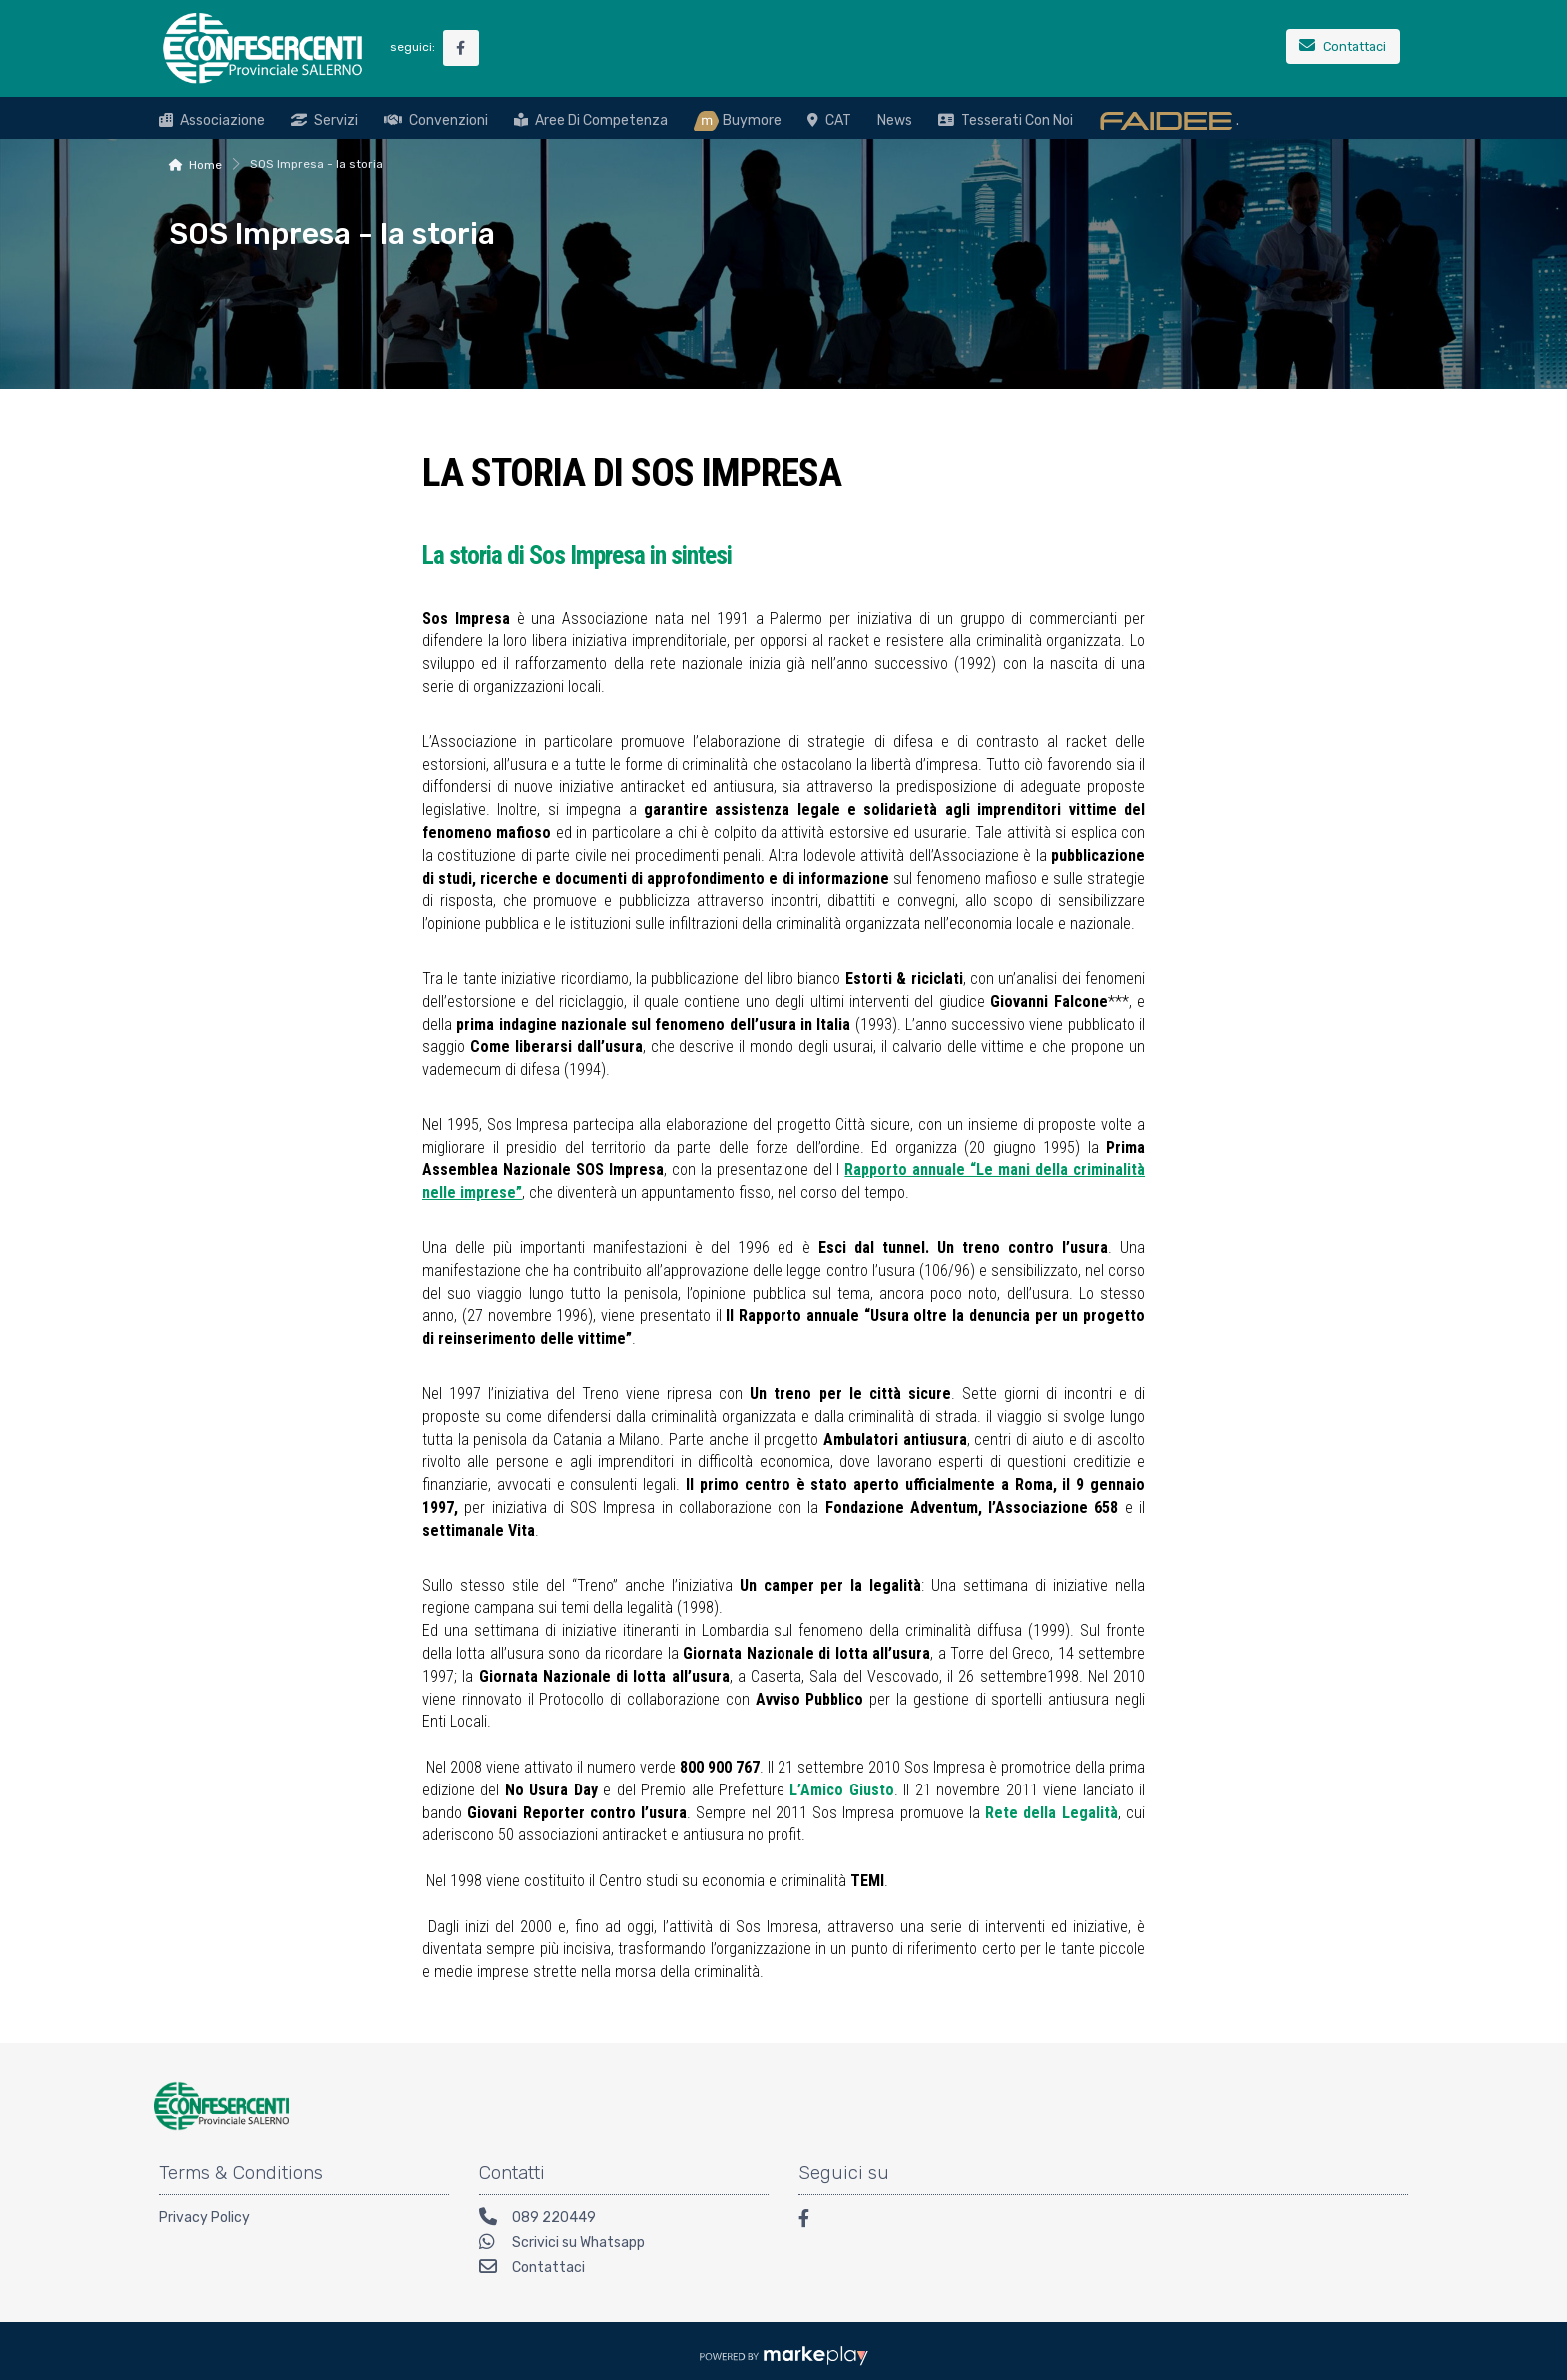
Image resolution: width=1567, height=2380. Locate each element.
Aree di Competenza (591, 120)
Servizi (324, 120)
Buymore (738, 121)
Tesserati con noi (1005, 120)
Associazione (212, 120)
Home (205, 165)
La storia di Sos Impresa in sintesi (577, 555)
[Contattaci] (1343, 48)
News (894, 120)
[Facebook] (813, 2221)
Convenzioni (436, 120)
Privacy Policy (204, 2217)
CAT (829, 120)
